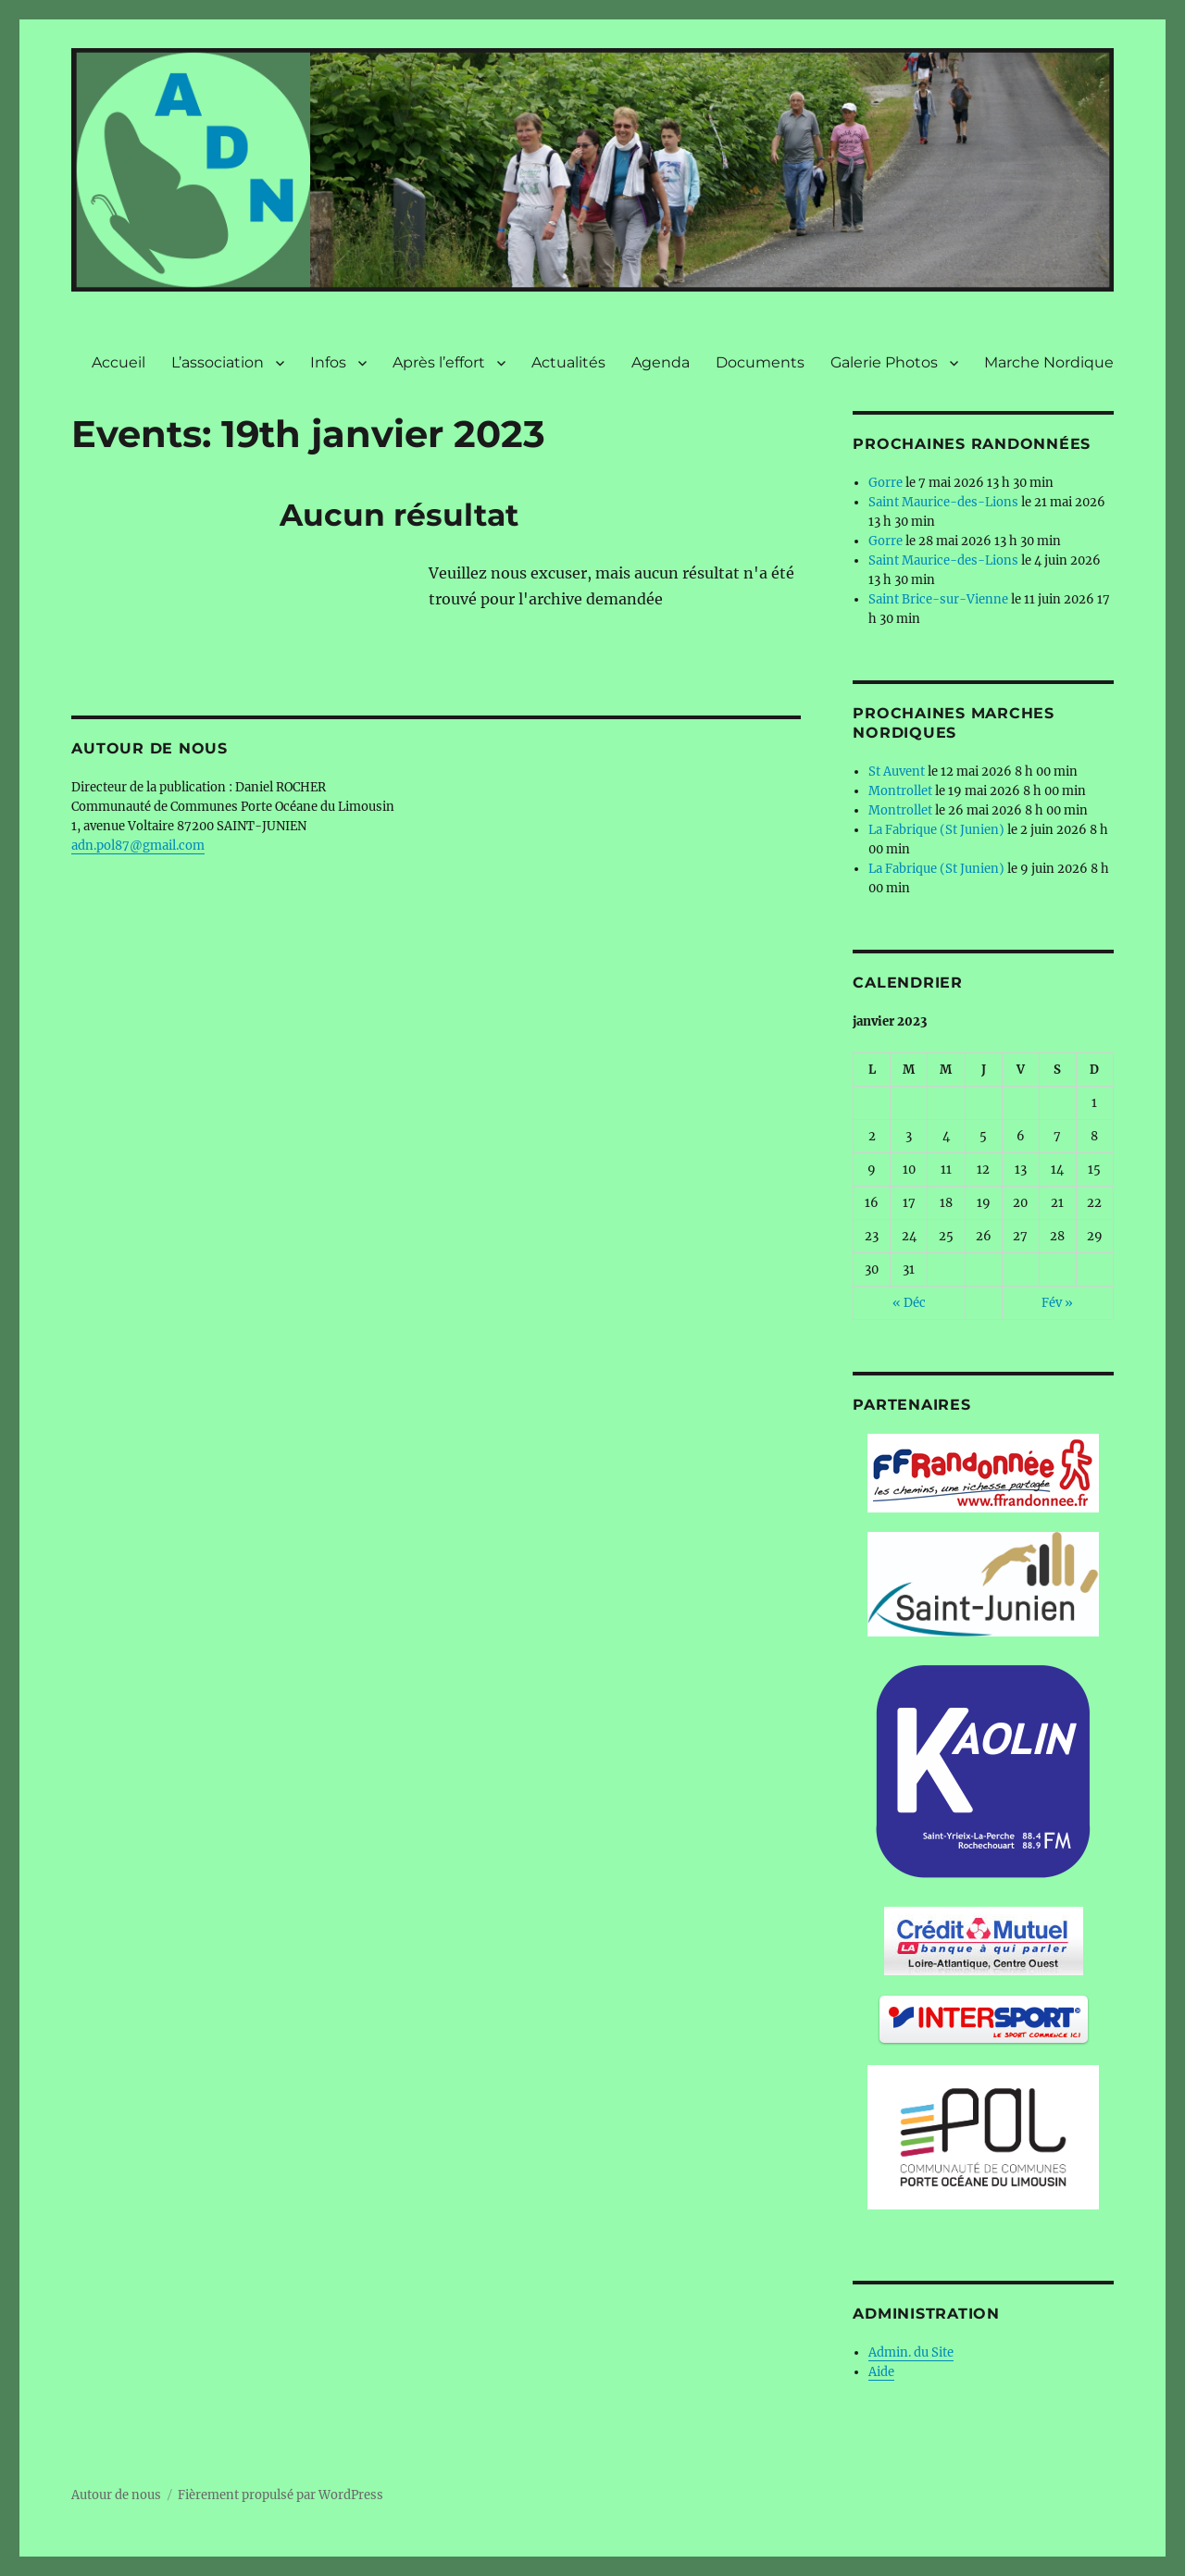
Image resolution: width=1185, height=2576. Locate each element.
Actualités (568, 362)
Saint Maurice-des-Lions (943, 502)
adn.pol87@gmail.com (138, 845)
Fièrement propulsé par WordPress (280, 2495)
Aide (881, 2372)
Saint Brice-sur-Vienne (938, 599)
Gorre (885, 483)
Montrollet (900, 791)
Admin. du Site (911, 2352)
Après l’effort (439, 362)
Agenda (660, 362)
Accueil (118, 362)
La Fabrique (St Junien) (936, 830)
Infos (328, 362)
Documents (760, 362)
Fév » (1057, 1303)
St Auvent (896, 771)
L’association (217, 362)
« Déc (909, 1303)
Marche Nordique (1049, 362)
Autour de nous (116, 2495)
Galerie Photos (884, 362)
